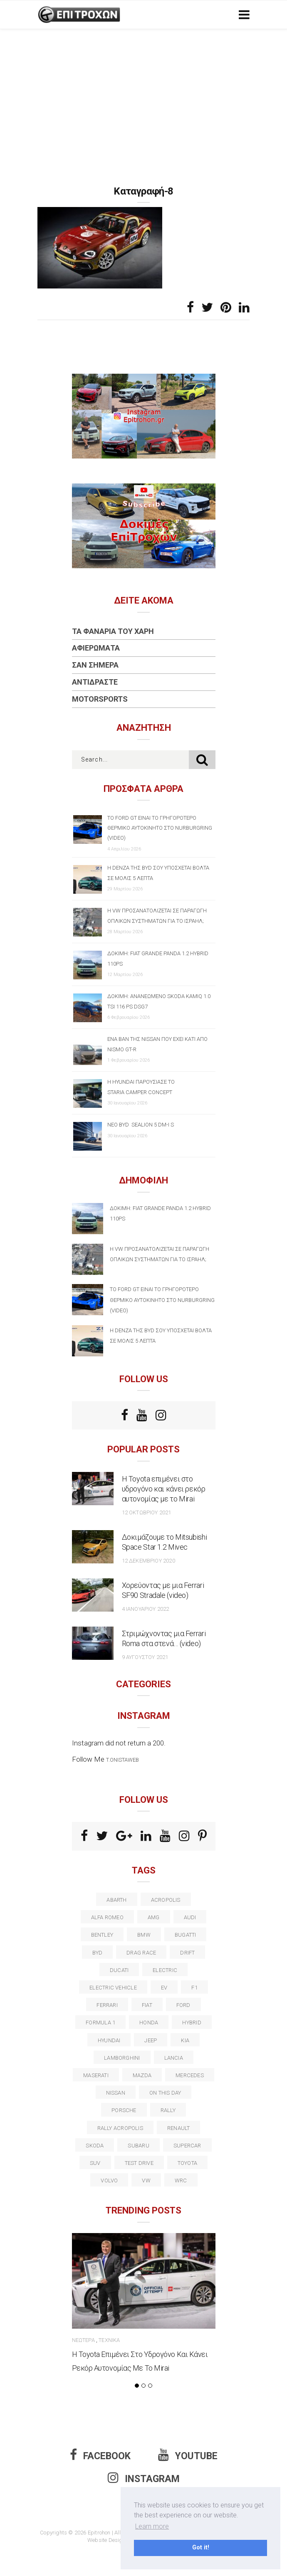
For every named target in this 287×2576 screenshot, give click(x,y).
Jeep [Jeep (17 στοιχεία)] (150, 2040)
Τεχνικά (109, 2340)
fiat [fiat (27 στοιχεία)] (147, 2005)
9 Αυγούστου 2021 (145, 1657)
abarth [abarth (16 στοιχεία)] (116, 1900)
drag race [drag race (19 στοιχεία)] (141, 1953)
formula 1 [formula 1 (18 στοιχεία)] (100, 2022)
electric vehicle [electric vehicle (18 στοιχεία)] (113, 1987)
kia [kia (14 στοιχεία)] (185, 2040)
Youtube (188, 2456)
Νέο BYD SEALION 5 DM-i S (140, 1125)
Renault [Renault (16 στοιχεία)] (178, 2128)
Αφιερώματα (96, 647)
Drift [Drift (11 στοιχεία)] (187, 1953)
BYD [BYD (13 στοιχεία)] (97, 1953)
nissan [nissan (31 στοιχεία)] (115, 2093)
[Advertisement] (143, 91)
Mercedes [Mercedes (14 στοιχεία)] (190, 2075)
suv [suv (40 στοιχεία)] (95, 2163)
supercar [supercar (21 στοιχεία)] (187, 2145)
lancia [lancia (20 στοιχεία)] (173, 2058)
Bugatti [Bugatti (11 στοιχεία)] (185, 1935)
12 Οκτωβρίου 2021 (146, 1512)
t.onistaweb (122, 1760)
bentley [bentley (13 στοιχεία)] (102, 1935)
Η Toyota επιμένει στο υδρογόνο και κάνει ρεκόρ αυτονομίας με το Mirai (163, 1488)
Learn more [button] (152, 2526)
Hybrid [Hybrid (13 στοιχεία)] (191, 2022)
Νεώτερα (83, 2340)
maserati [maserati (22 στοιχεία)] (96, 2075)
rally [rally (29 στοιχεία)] (168, 2110)
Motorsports (100, 699)
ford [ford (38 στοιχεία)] (183, 2005)
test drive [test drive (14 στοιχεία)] (139, 2163)
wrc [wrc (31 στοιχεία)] (181, 2180)
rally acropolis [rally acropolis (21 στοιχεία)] (120, 2128)
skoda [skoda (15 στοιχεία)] (95, 2145)
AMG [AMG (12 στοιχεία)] (154, 1917)
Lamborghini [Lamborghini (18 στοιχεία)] (122, 2058)
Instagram (144, 2479)
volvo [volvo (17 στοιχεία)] (109, 2180)
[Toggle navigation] (242, 14)
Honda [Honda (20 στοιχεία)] (148, 2022)
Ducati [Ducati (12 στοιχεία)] (119, 1970)
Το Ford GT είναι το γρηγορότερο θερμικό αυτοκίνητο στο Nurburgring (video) (159, 828)
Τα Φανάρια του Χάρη (113, 631)
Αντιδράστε (95, 682)
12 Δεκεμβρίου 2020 (148, 1561)
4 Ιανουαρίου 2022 (145, 1609)
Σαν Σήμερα (95, 665)
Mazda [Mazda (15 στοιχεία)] (142, 2075)
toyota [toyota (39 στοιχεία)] (187, 2163)
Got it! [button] (200, 2547)
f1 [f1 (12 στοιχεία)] (194, 1987)
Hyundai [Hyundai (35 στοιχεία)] (109, 2040)
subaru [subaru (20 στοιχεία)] (138, 2145)
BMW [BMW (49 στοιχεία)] (144, 1935)
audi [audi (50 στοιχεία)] (190, 1917)
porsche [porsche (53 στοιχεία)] (123, 2110)
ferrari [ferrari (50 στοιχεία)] (107, 2005)
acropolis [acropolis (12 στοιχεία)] (166, 1900)
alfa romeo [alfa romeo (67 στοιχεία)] (107, 1917)
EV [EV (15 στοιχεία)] (164, 1987)
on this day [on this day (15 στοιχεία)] (165, 2093)
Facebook (100, 2456)
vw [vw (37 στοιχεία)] (146, 2180)
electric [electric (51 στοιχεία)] (165, 1970)
